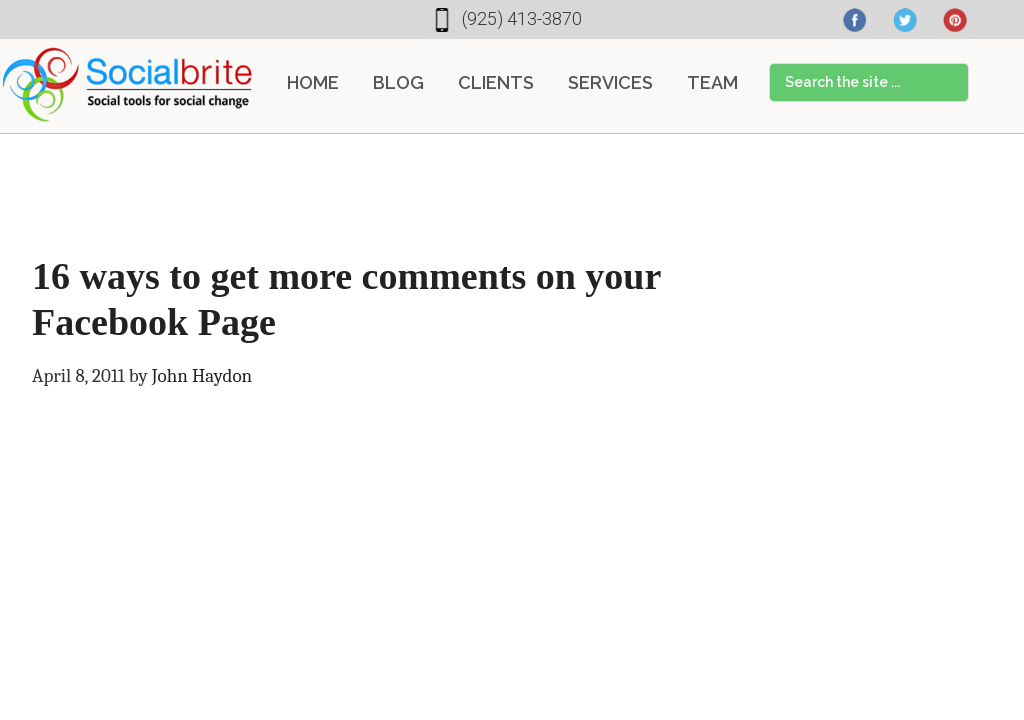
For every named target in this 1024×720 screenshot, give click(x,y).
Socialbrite (127, 84)
